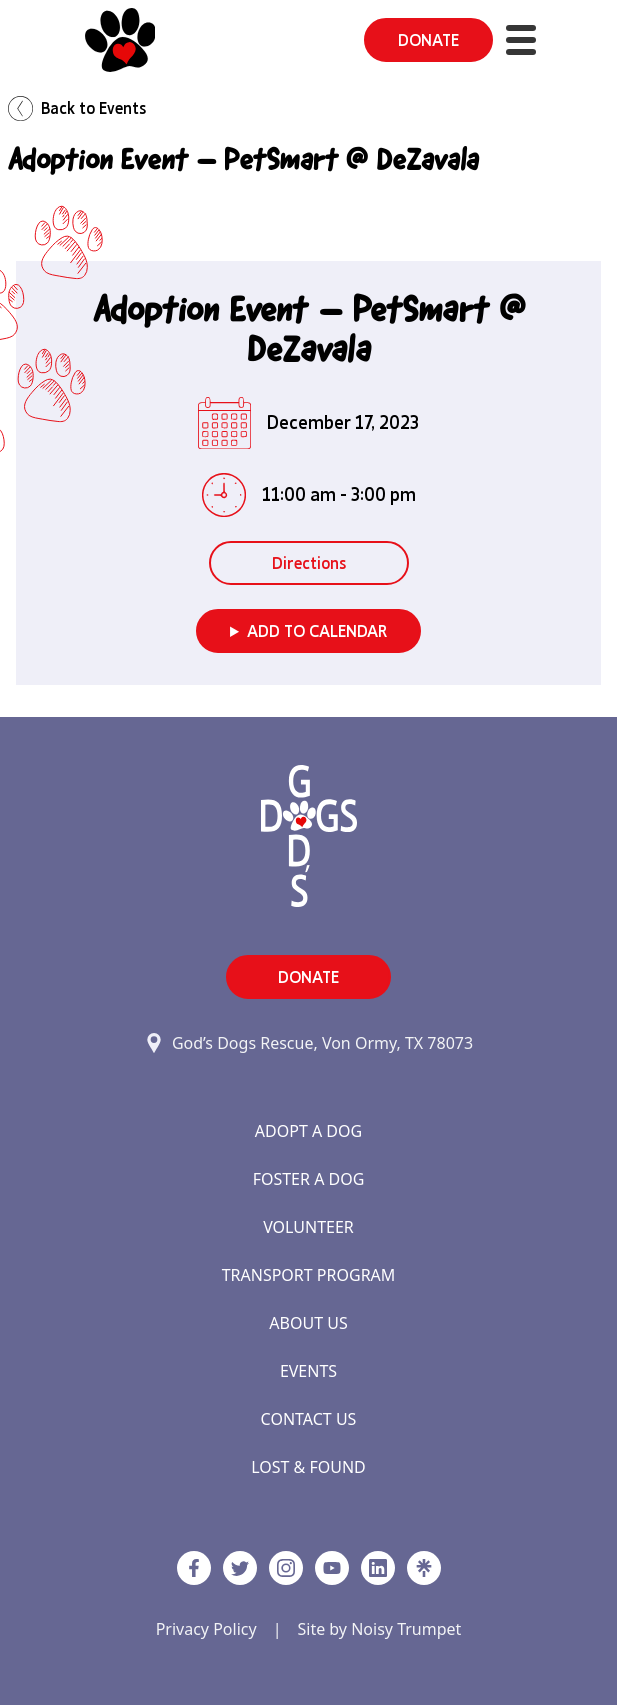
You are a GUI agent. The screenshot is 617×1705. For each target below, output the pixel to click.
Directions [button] (309, 563)
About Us (308, 1323)
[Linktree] (424, 1568)
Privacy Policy (206, 1629)
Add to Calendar (317, 631)
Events (308, 1371)
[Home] (120, 40)
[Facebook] (194, 1568)
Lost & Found (308, 1467)
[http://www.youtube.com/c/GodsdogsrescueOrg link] (332, 1568)
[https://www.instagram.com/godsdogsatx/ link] (286, 1568)
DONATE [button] (428, 40)
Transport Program (309, 1275)
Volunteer (308, 1227)
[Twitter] (240, 1568)
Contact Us (309, 1419)
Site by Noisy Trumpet (379, 1629)
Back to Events (77, 108)
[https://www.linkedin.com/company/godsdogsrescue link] (378, 1568)
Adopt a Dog (308, 1131)
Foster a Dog (309, 1179)
